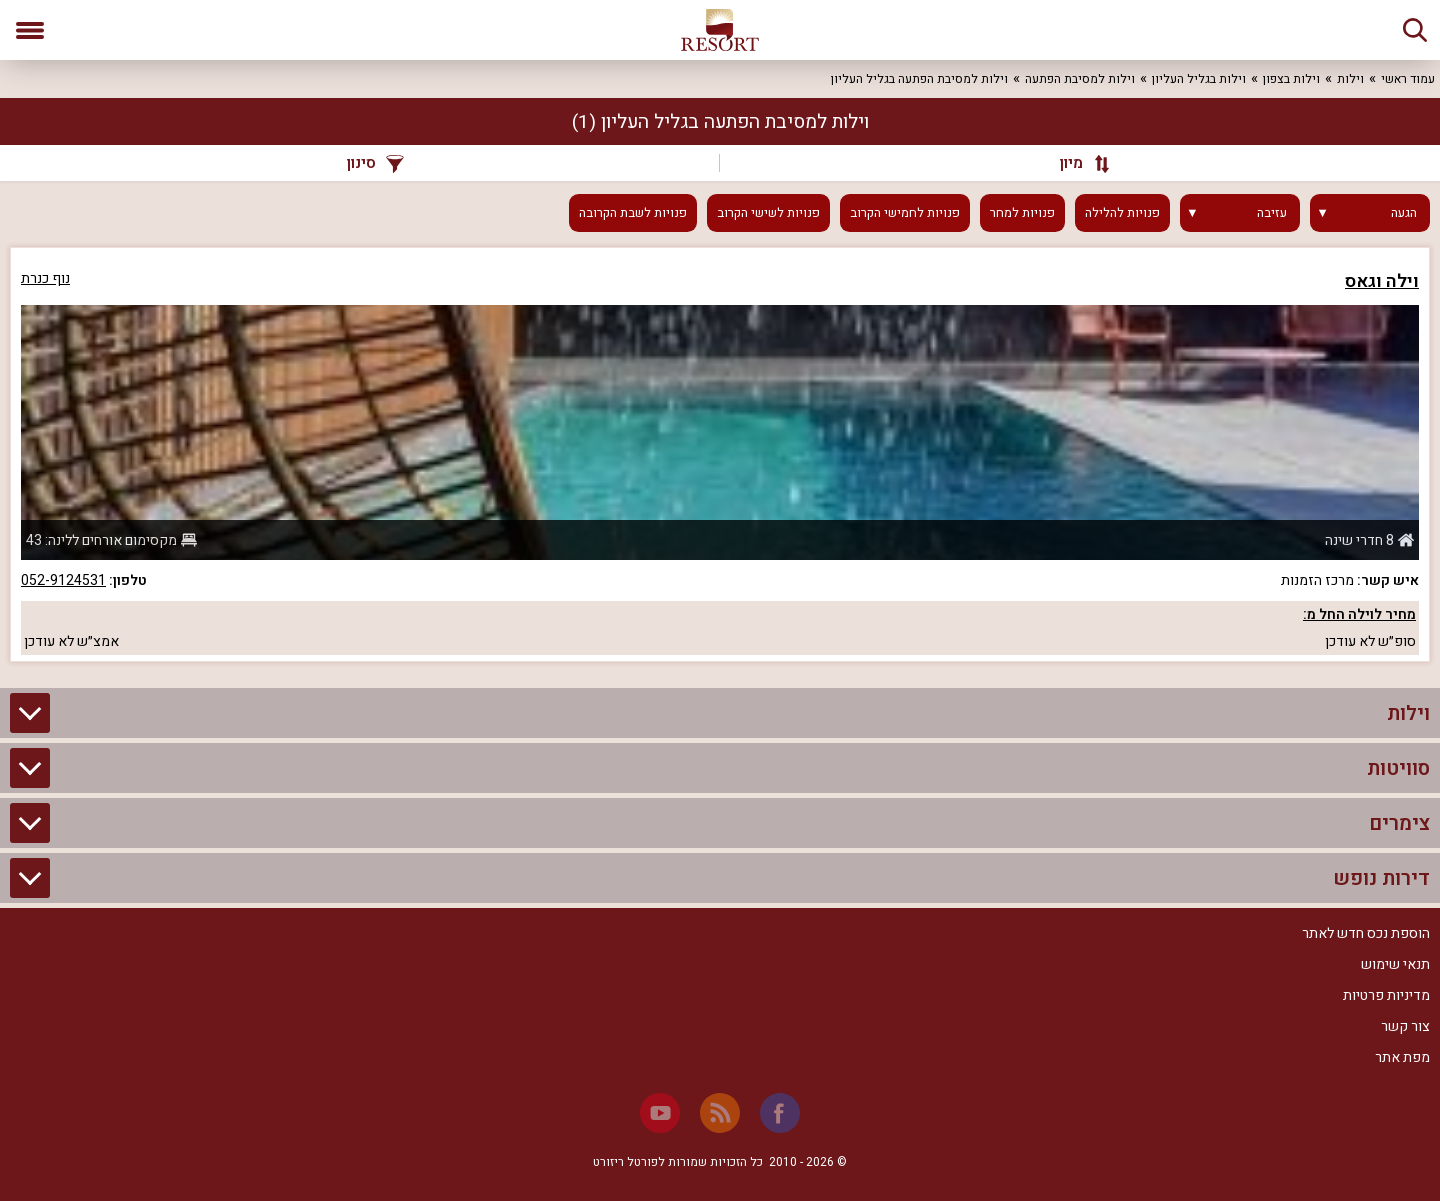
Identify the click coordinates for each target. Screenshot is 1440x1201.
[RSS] (720, 1113)
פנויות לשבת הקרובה (633, 213)
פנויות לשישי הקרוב (768, 213)
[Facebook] (780, 1113)
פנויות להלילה (1122, 213)
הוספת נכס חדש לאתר (1366, 933)
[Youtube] (660, 1113)
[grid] (720, 454)
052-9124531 (63, 580)
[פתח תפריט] (30, 30)
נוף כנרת (45, 278)
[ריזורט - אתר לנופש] (720, 30)
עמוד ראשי (1408, 79)
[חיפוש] (1415, 30)
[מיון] (1075, 163)
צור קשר (1405, 1026)
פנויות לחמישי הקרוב (905, 213)
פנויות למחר (1022, 213)
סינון (375, 163)
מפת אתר (1402, 1057)
